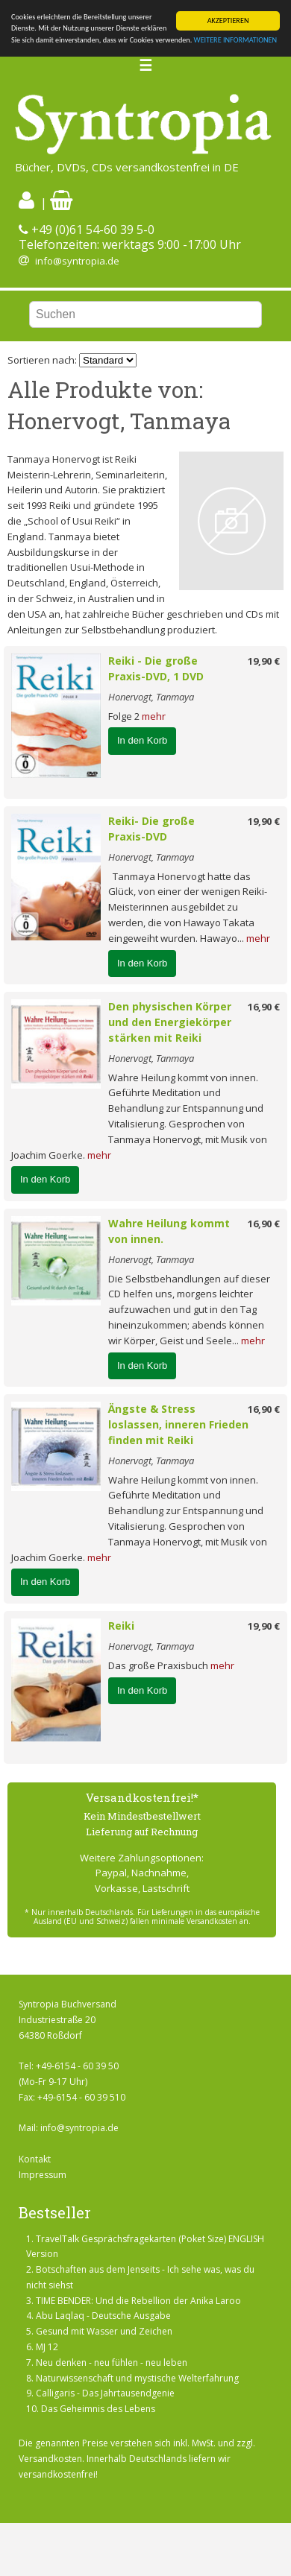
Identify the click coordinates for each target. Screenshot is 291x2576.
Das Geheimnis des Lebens (98, 2408)
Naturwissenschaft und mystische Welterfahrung (137, 2378)
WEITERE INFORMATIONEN (236, 40)
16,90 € (264, 1006)
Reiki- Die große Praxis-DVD (151, 829)
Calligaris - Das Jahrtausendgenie (105, 2393)
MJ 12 (47, 2347)
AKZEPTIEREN (228, 20)
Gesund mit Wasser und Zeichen (104, 2331)
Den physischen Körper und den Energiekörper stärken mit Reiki (169, 1022)
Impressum (42, 2174)
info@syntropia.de (77, 261)
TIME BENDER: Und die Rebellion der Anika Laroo (138, 2300)
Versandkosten (50, 2458)
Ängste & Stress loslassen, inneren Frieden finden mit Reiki (178, 1424)
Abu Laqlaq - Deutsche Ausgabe (103, 2315)
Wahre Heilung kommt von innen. (169, 1231)
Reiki (121, 1625)
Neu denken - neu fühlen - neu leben (111, 2362)
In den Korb (142, 740)
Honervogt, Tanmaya (151, 696)
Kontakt (35, 2159)
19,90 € (264, 661)
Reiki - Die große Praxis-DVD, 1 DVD (156, 668)
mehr (154, 716)
